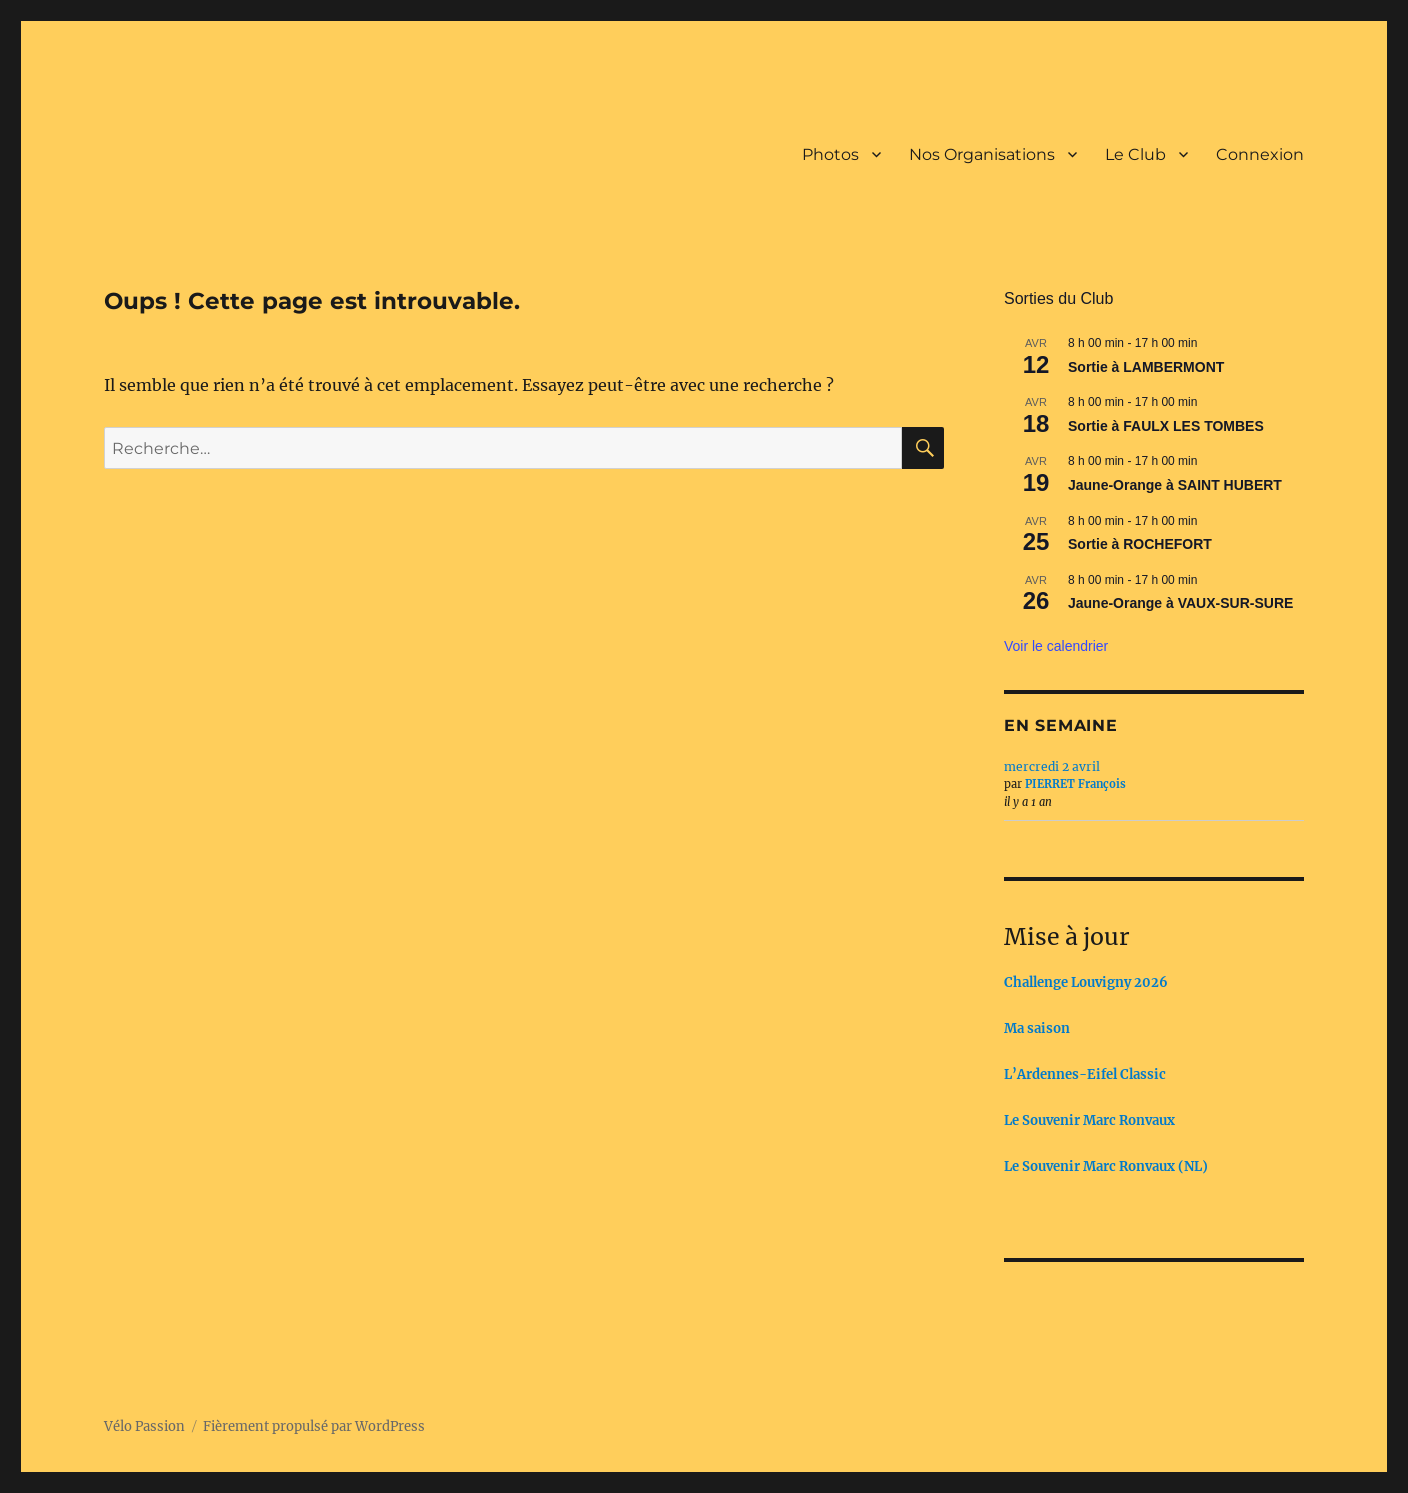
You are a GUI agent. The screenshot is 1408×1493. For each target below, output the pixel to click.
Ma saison (1037, 1028)
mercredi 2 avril (1052, 766)
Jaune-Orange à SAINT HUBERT (1175, 485)
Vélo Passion (144, 1426)
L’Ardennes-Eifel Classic (1085, 1074)
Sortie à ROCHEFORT (1140, 544)
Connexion (1260, 154)
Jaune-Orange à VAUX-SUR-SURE (1180, 603)
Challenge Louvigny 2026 (1086, 982)
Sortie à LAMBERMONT (1146, 367)
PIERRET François (1075, 784)
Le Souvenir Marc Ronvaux (1089, 1120)
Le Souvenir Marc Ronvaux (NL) (1106, 1166)
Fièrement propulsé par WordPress (314, 1426)
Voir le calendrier (1056, 646)
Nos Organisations (982, 154)
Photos (830, 154)
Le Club (1135, 154)
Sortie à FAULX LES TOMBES (1166, 426)
